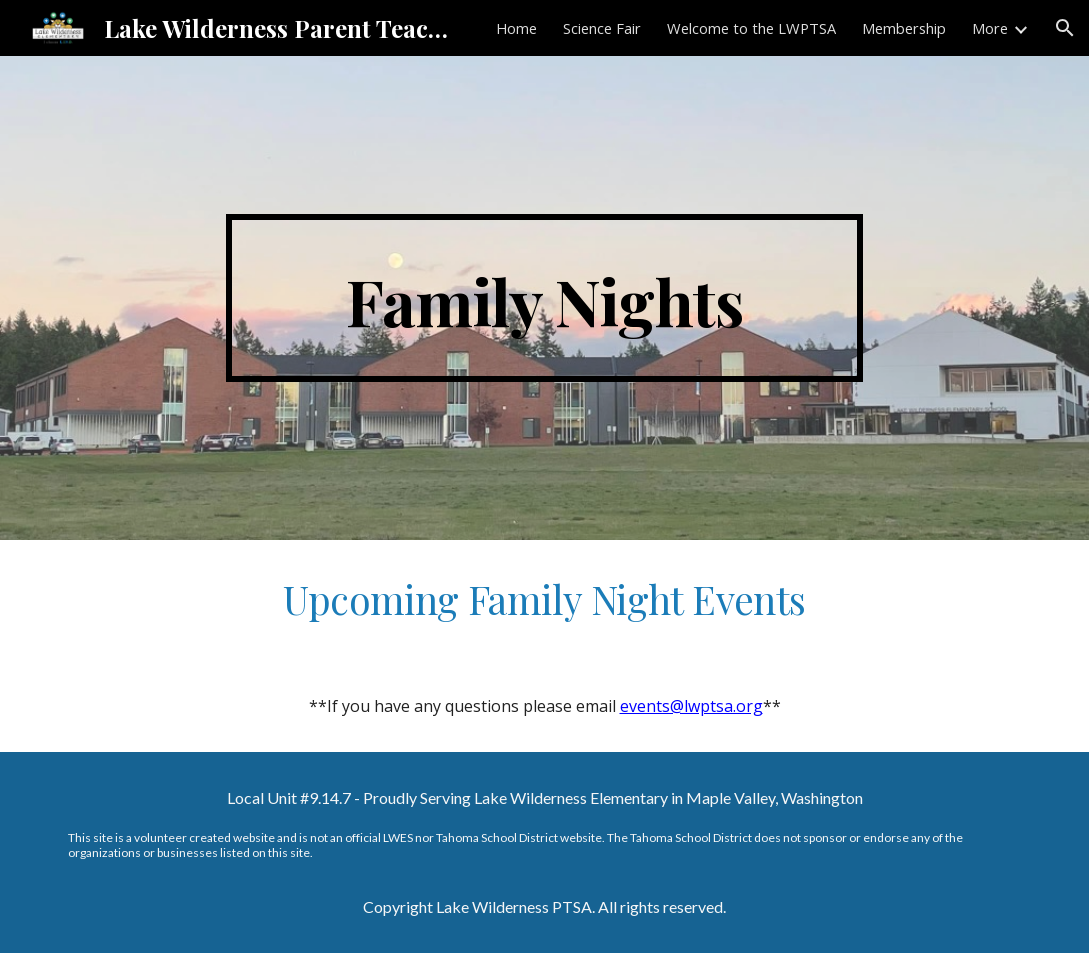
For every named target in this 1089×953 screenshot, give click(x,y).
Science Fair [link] (602, 28)
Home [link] (516, 28)
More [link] (990, 28)
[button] (1065, 28)
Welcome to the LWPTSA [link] (751, 28)
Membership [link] (904, 28)
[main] (544, 298)
